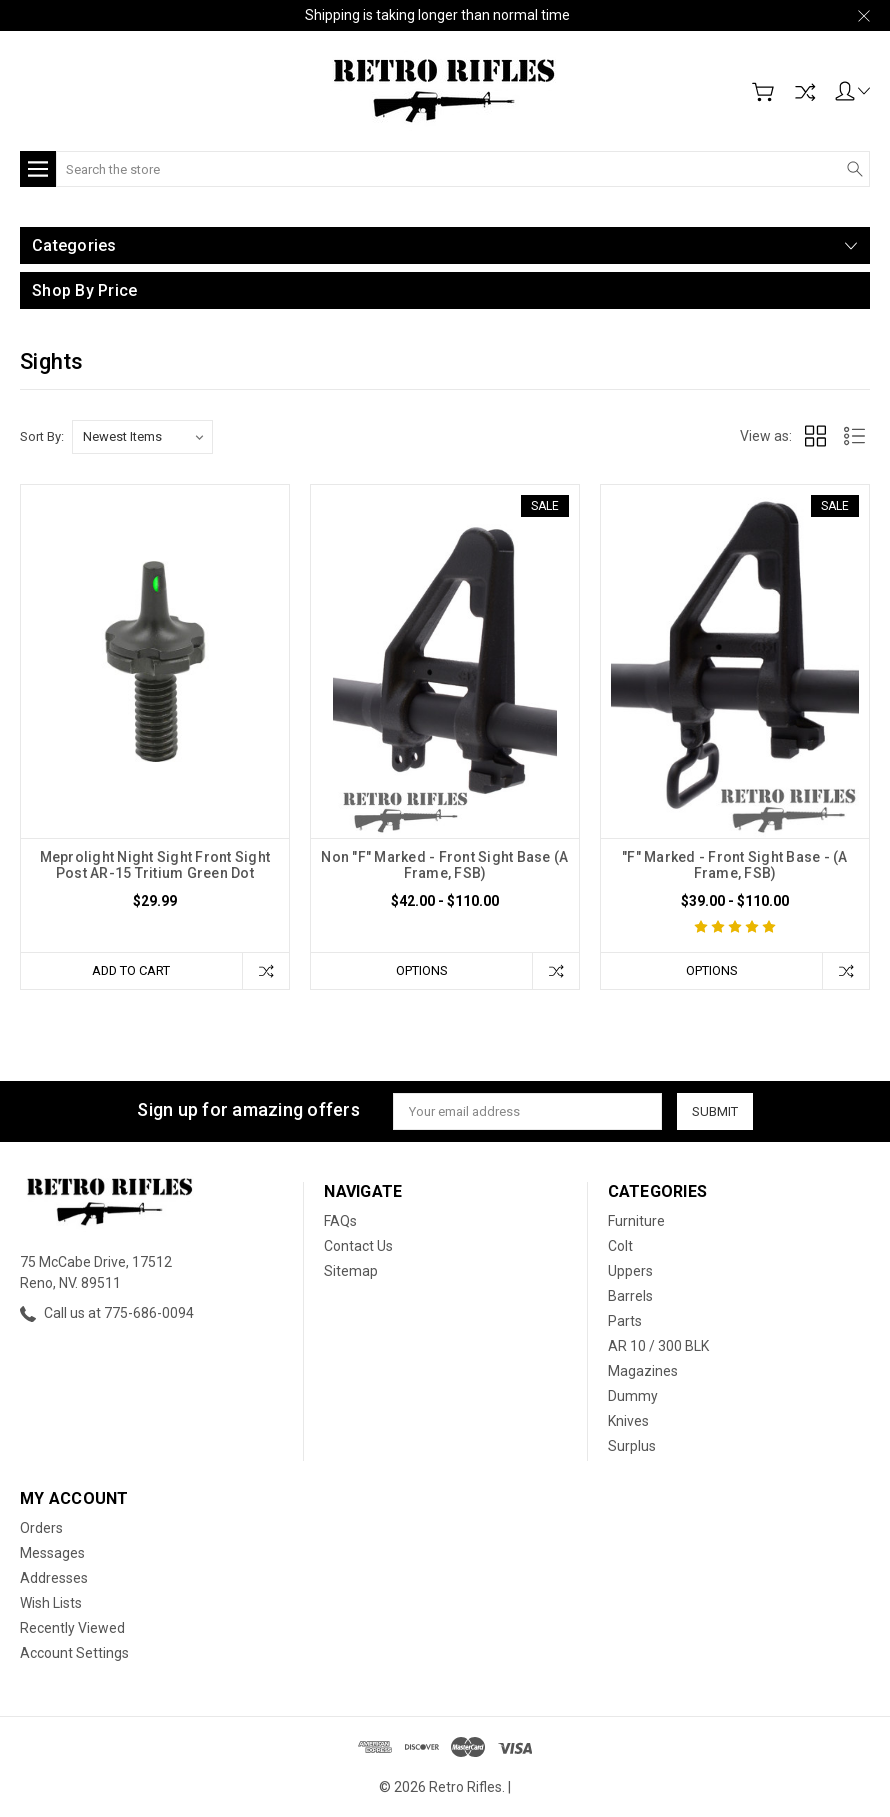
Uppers (630, 1271)
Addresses (54, 1578)
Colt (620, 1246)
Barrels (630, 1296)
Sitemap (351, 1271)
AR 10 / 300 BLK (658, 1346)
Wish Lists (51, 1603)
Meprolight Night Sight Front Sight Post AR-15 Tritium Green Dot (155, 865)
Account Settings (74, 1653)
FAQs (340, 1221)
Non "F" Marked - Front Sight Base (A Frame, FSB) (444, 865)
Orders (41, 1528)
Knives (628, 1421)
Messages (52, 1553)
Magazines (643, 1371)
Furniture (636, 1221)
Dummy (633, 1396)
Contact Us (358, 1246)
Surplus (632, 1446)
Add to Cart (131, 970)
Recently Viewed (72, 1628)
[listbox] (142, 437)
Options (421, 970)
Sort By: (42, 436)
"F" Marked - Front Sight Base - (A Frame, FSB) (735, 865)
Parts (625, 1321)
